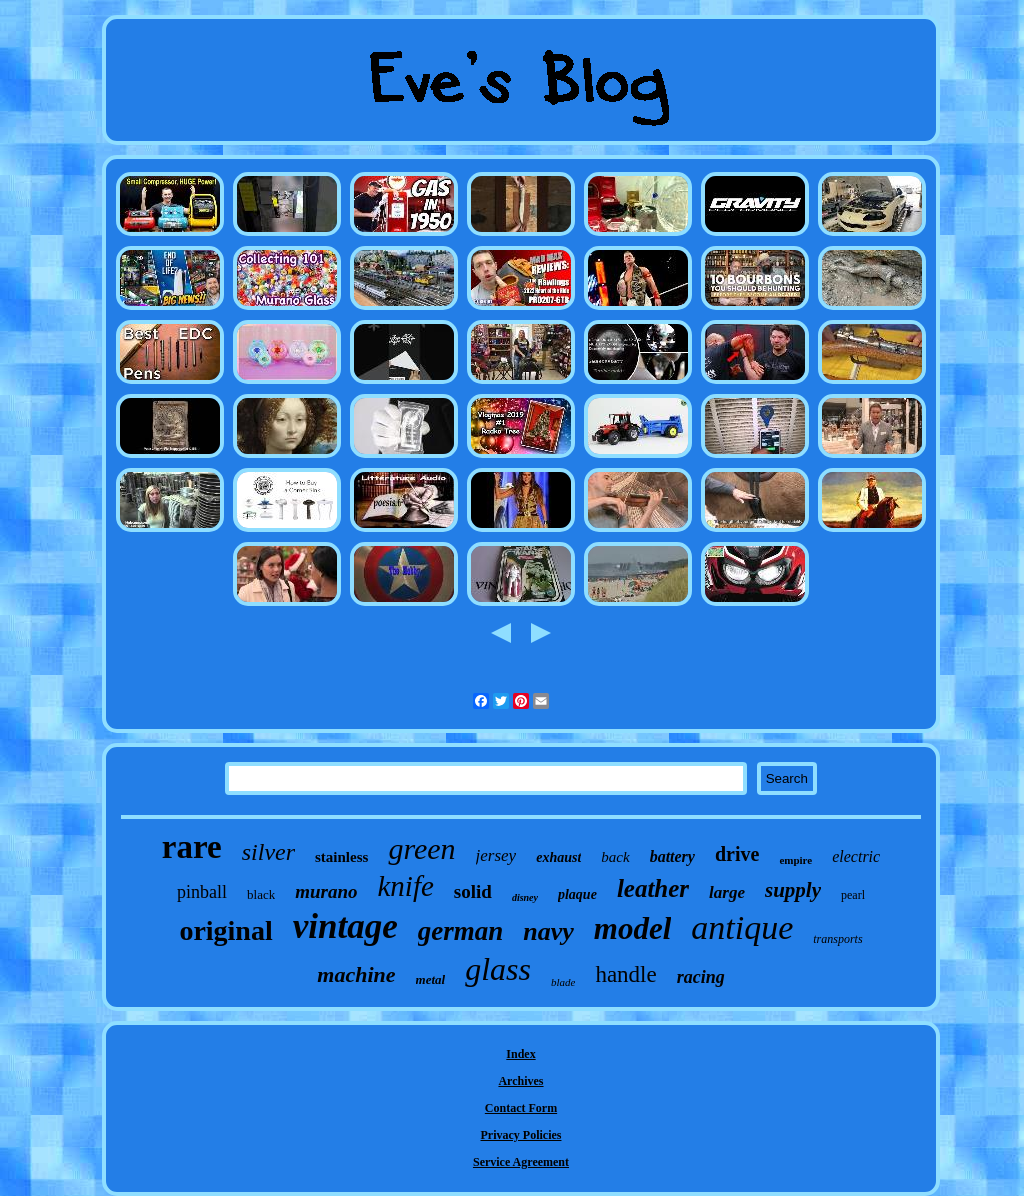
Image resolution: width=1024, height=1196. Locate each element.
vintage (345, 926)
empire (795, 860)
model (633, 928)
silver (268, 852)
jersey (496, 855)
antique (742, 927)
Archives (520, 1081)
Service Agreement (521, 1162)
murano (326, 891)
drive (737, 854)
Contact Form (521, 1108)
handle (625, 974)
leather (653, 888)
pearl (853, 895)
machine (356, 974)
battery (672, 856)
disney (525, 897)
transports (837, 939)
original (225, 930)
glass (498, 969)
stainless (341, 857)
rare (192, 847)
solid (473, 891)
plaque (577, 894)
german (461, 931)
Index (520, 1054)
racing (701, 977)
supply (793, 890)
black (261, 894)
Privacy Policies (521, 1135)
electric (856, 856)
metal (431, 979)
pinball (202, 892)
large (727, 892)
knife (405, 886)
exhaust (558, 857)
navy (548, 931)
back (615, 857)
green (421, 848)
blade (563, 982)
